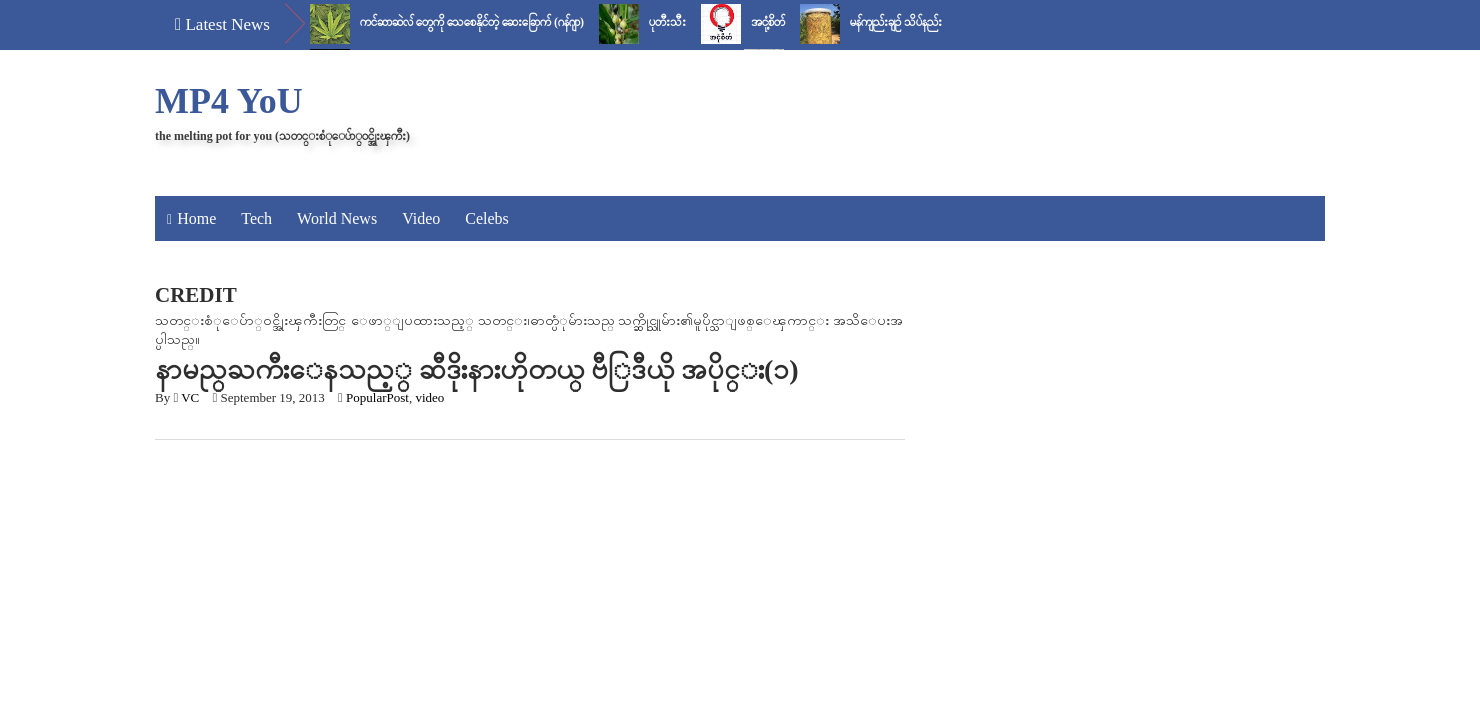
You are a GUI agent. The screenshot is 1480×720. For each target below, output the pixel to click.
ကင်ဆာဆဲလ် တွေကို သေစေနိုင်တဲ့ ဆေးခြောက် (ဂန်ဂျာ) (472, 22)
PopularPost (377, 397)
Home (196, 218)
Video (421, 218)
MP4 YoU (229, 101)
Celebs (487, 218)
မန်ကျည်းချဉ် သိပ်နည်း (896, 22)
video (429, 397)
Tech (256, 218)
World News (337, 218)
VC (190, 397)
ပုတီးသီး (667, 22)
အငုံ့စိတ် (768, 22)
